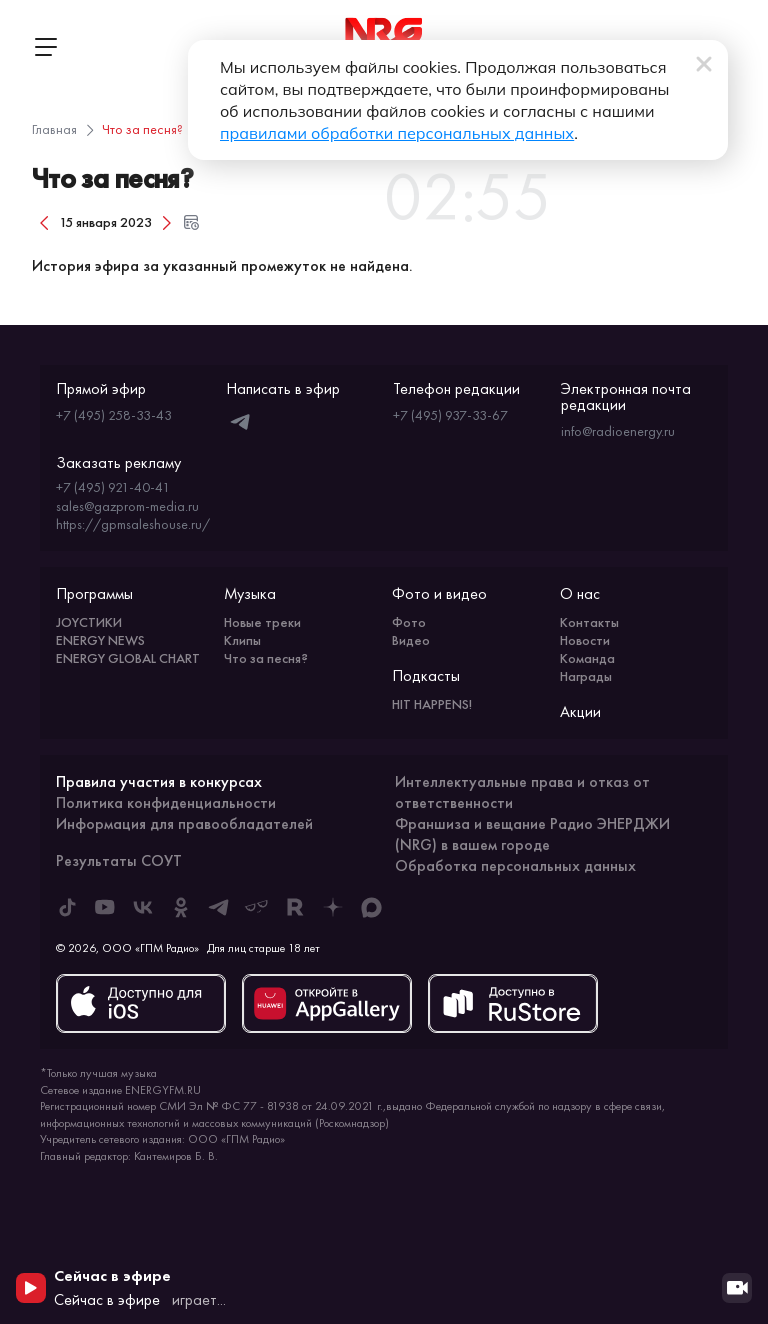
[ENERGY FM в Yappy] (257, 907)
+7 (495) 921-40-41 (113, 487)
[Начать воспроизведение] (31, 1288)
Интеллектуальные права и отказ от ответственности (522, 792)
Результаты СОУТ (119, 860)
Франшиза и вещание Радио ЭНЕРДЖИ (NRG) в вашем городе (532, 834)
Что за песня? (266, 658)
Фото (409, 622)
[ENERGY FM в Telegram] (219, 907)
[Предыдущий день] (44, 222)
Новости (585, 640)
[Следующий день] (167, 222)
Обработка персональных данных (515, 865)
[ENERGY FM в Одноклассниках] (181, 907)
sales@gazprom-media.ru (127, 506)
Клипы (242, 640)
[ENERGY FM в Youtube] (105, 907)
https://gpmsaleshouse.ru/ (133, 524)
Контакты (589, 622)
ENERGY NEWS (100, 640)
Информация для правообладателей (184, 823)
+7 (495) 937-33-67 (450, 415)
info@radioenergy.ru (618, 431)
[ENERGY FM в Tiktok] (67, 907)
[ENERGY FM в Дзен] (333, 907)
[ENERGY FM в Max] (371, 907)
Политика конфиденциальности (166, 802)
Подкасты (426, 675)
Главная (54, 129)
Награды (586, 676)
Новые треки (262, 622)
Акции (580, 711)
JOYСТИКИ (89, 622)
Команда (587, 658)
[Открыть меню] (45, 47)
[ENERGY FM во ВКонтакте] (143, 907)
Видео (411, 640)
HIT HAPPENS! (432, 704)
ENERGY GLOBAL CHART (128, 658)
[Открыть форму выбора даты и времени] (191, 222)
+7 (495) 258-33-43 (114, 415)
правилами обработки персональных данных (397, 133)
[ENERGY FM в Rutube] (295, 907)
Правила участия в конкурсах (159, 781)
